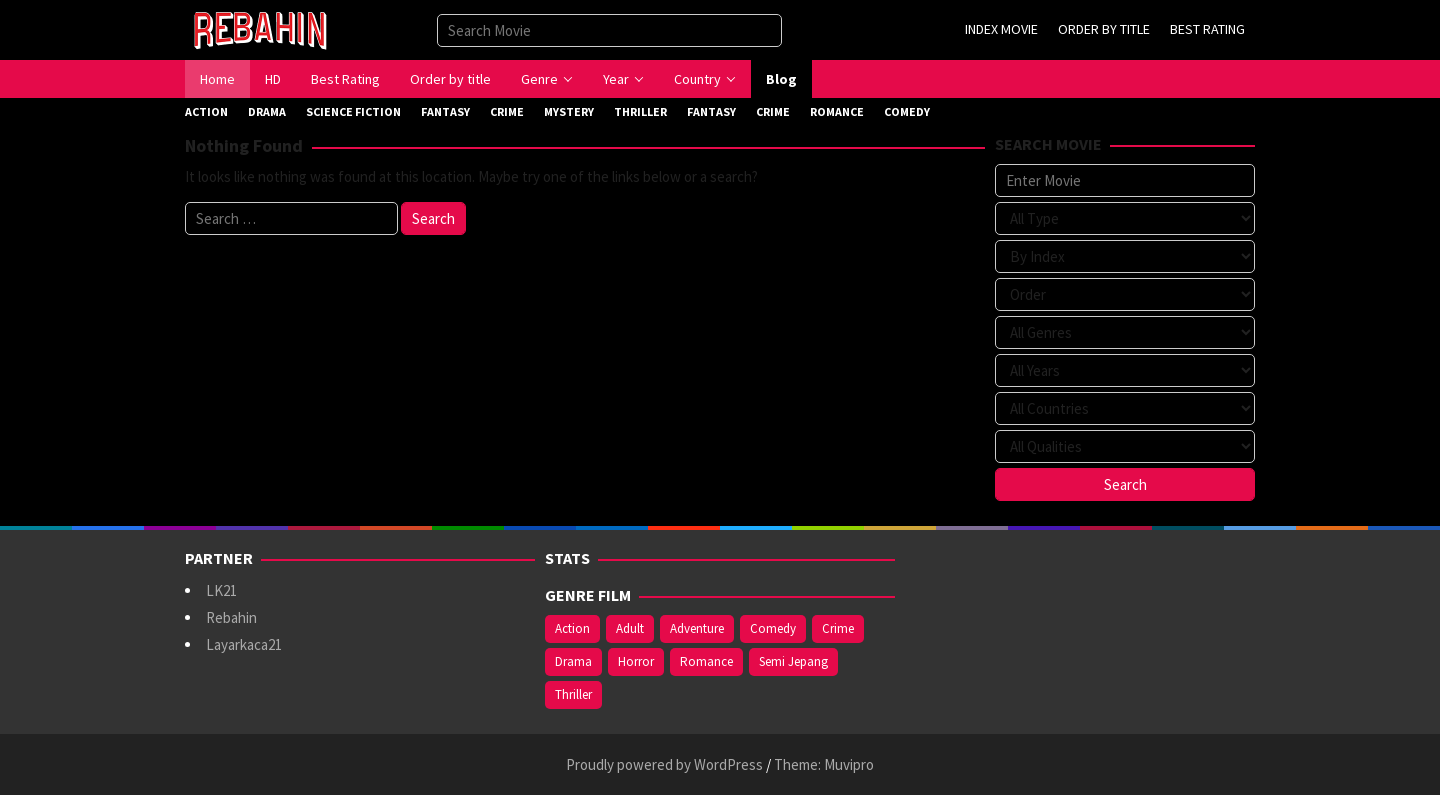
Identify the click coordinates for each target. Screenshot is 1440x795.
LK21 (221, 590)
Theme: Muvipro (824, 764)
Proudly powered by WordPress (664, 764)
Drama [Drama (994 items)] (573, 661)
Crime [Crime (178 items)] (838, 628)
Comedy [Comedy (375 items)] (773, 628)
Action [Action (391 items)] (572, 628)
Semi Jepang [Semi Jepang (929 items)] (793, 661)
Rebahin (231, 617)
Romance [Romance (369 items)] (706, 661)
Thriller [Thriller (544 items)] (573, 694)
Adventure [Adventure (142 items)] (697, 628)
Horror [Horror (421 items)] (636, 661)
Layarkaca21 (244, 644)
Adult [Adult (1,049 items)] (630, 628)
